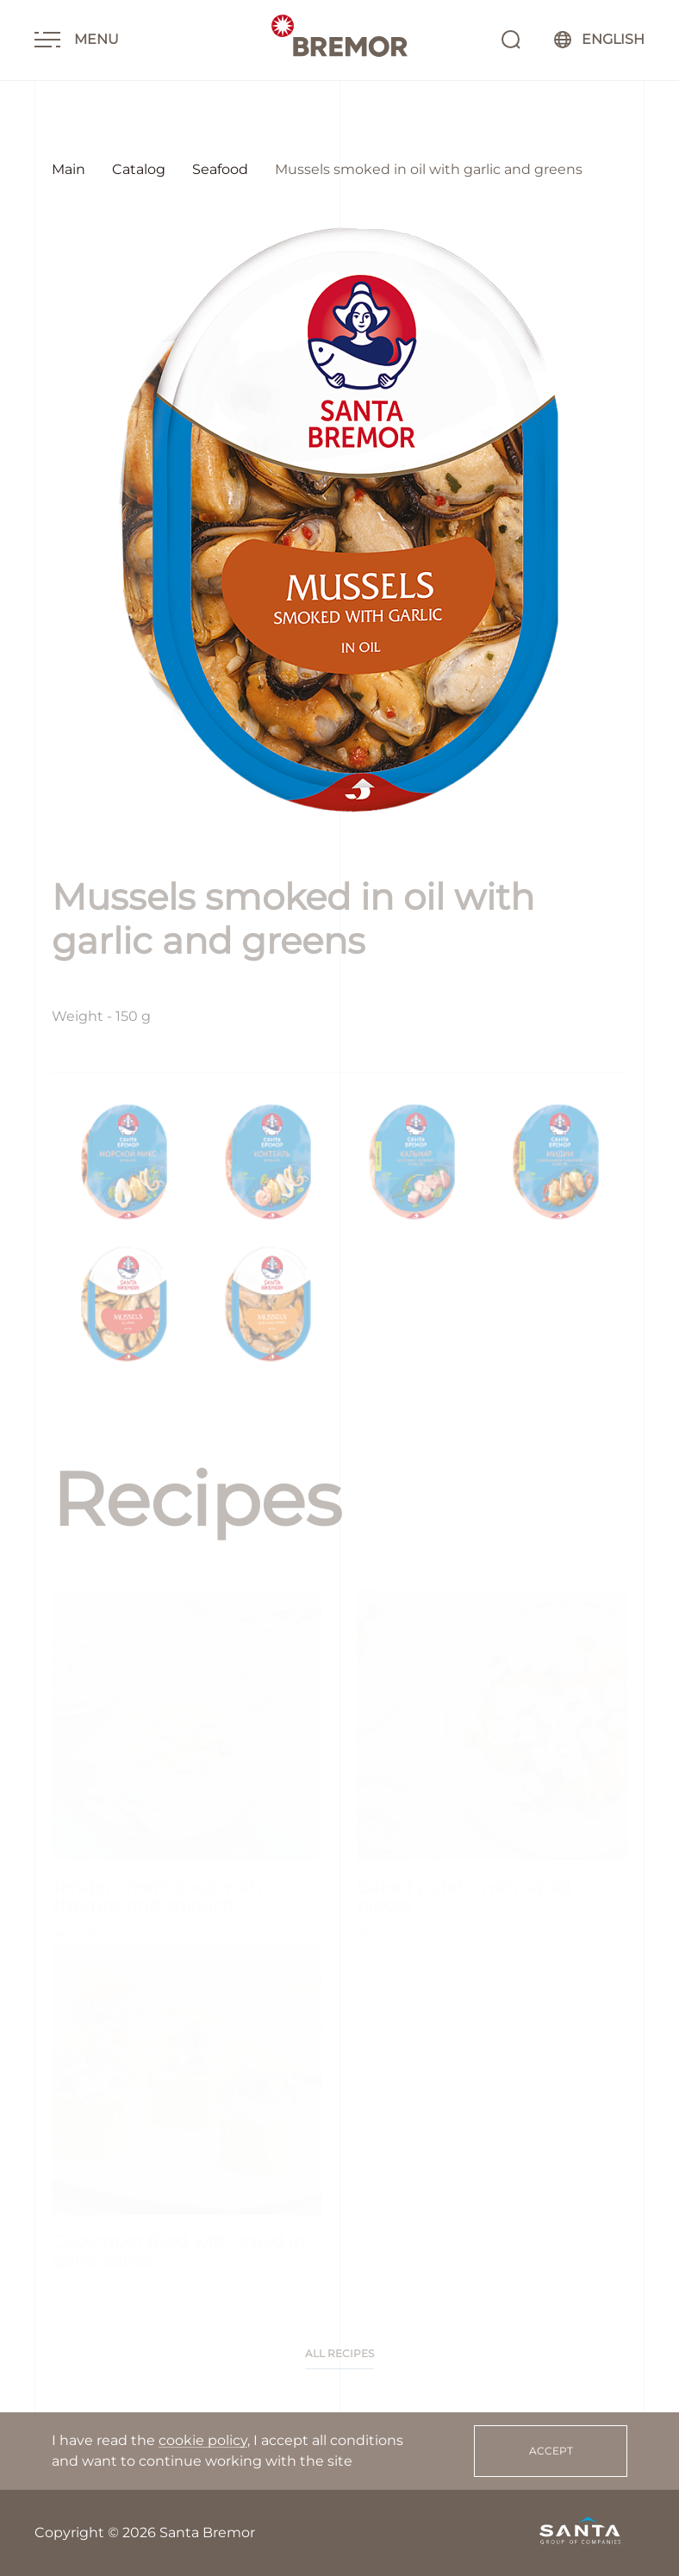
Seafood (220, 169)
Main (68, 169)
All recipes (339, 2353)
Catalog (138, 169)
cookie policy (203, 2440)
